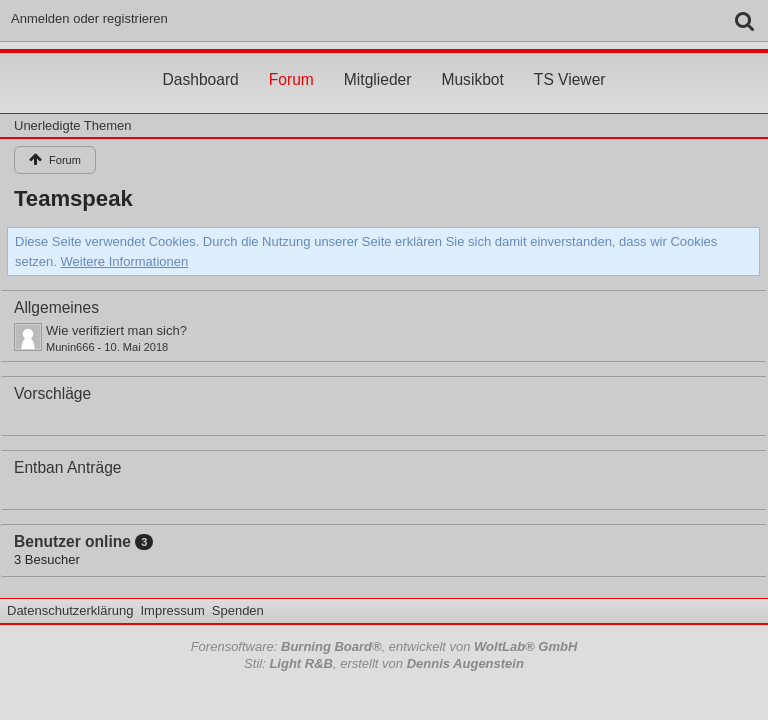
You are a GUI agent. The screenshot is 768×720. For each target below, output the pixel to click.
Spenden (238, 610)
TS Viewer (570, 61)
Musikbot (472, 61)
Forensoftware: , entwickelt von (384, 646)
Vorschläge (52, 393)
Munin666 (70, 347)
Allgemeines (56, 307)
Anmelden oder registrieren (89, 18)
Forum (291, 61)
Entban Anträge (68, 467)
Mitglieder (378, 61)
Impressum (172, 610)
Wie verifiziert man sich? (116, 330)
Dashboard (200, 61)
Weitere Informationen (125, 261)
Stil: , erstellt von (384, 663)
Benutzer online (72, 541)
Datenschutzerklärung (70, 610)
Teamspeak (73, 198)
